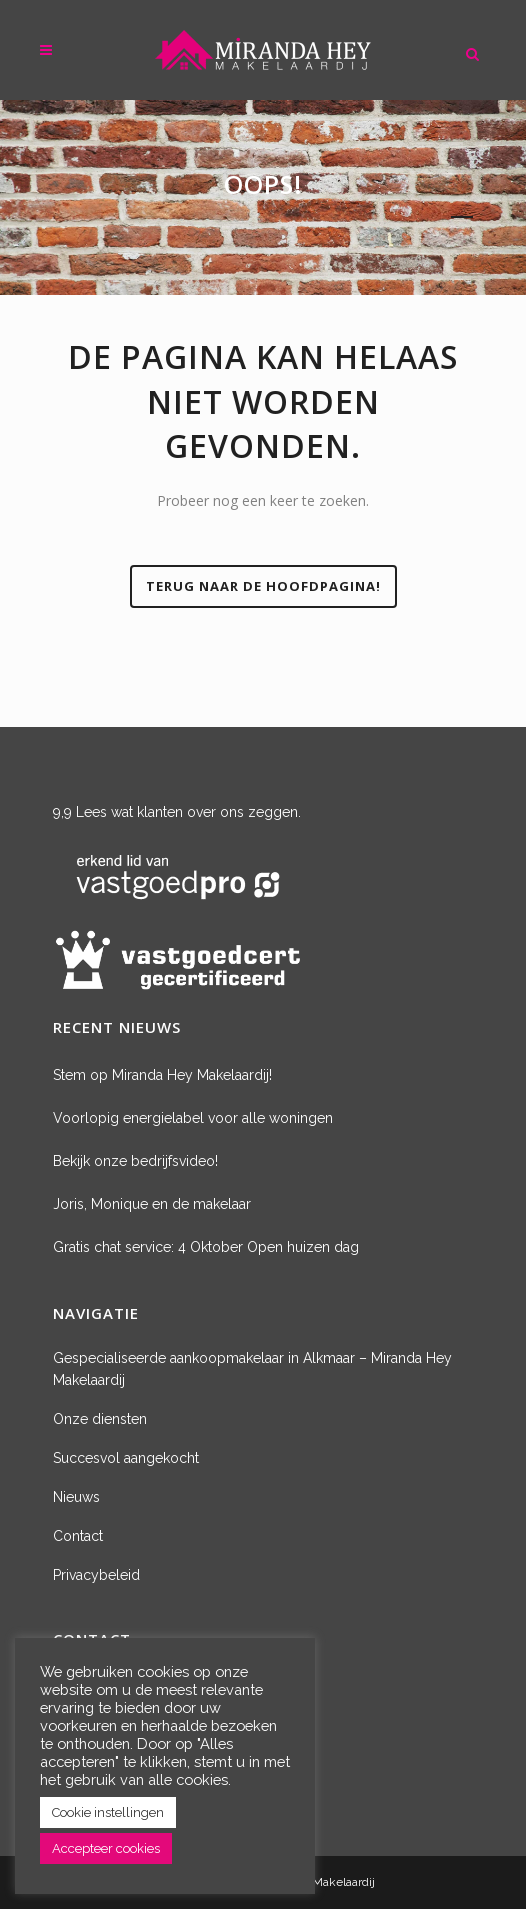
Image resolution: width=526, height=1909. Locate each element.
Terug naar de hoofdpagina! (263, 586)
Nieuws (76, 1497)
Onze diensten (100, 1419)
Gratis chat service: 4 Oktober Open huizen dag (206, 1247)
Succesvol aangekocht (126, 1458)
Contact (78, 1536)
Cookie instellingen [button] (108, 1812)
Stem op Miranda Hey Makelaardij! (162, 1075)
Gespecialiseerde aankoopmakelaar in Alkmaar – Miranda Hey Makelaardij (252, 1369)
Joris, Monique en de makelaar (152, 1204)
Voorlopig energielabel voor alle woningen (193, 1118)
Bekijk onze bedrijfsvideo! (135, 1161)
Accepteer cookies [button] (106, 1848)
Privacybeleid (96, 1575)
